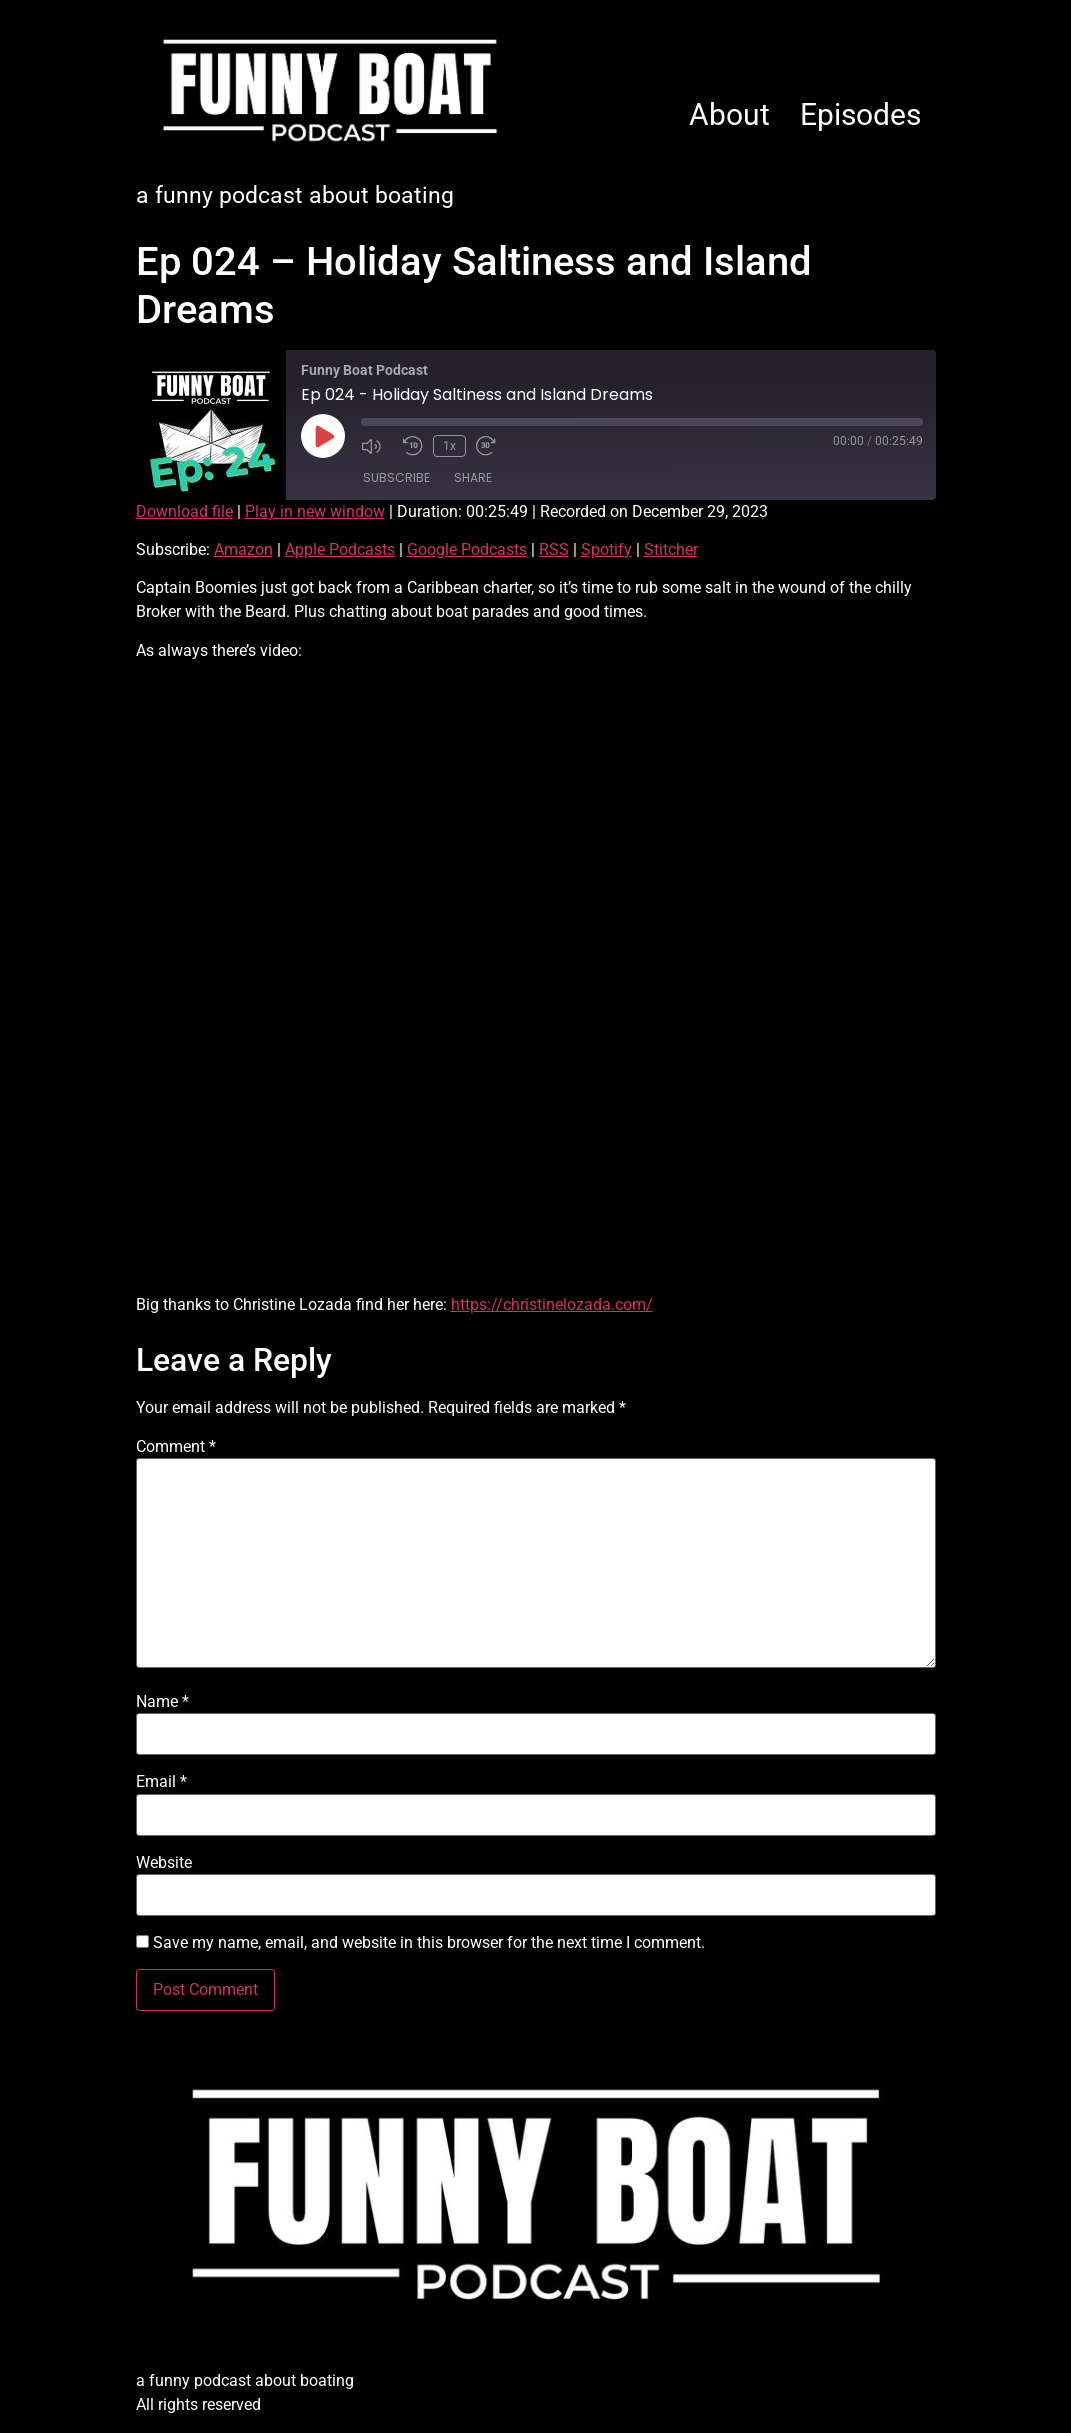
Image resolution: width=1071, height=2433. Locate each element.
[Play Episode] (323, 436)
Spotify (606, 549)
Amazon (243, 549)
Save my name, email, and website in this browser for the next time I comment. (429, 1943)
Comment (176, 1447)
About (729, 114)
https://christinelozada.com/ (552, 1304)
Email (161, 1782)
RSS (554, 549)
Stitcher (671, 549)
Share (473, 477)
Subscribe (396, 477)
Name (162, 1702)
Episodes (860, 114)
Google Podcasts (467, 549)
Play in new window (315, 511)
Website (164, 1863)
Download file (184, 511)
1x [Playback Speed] (449, 446)
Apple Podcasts (340, 549)
